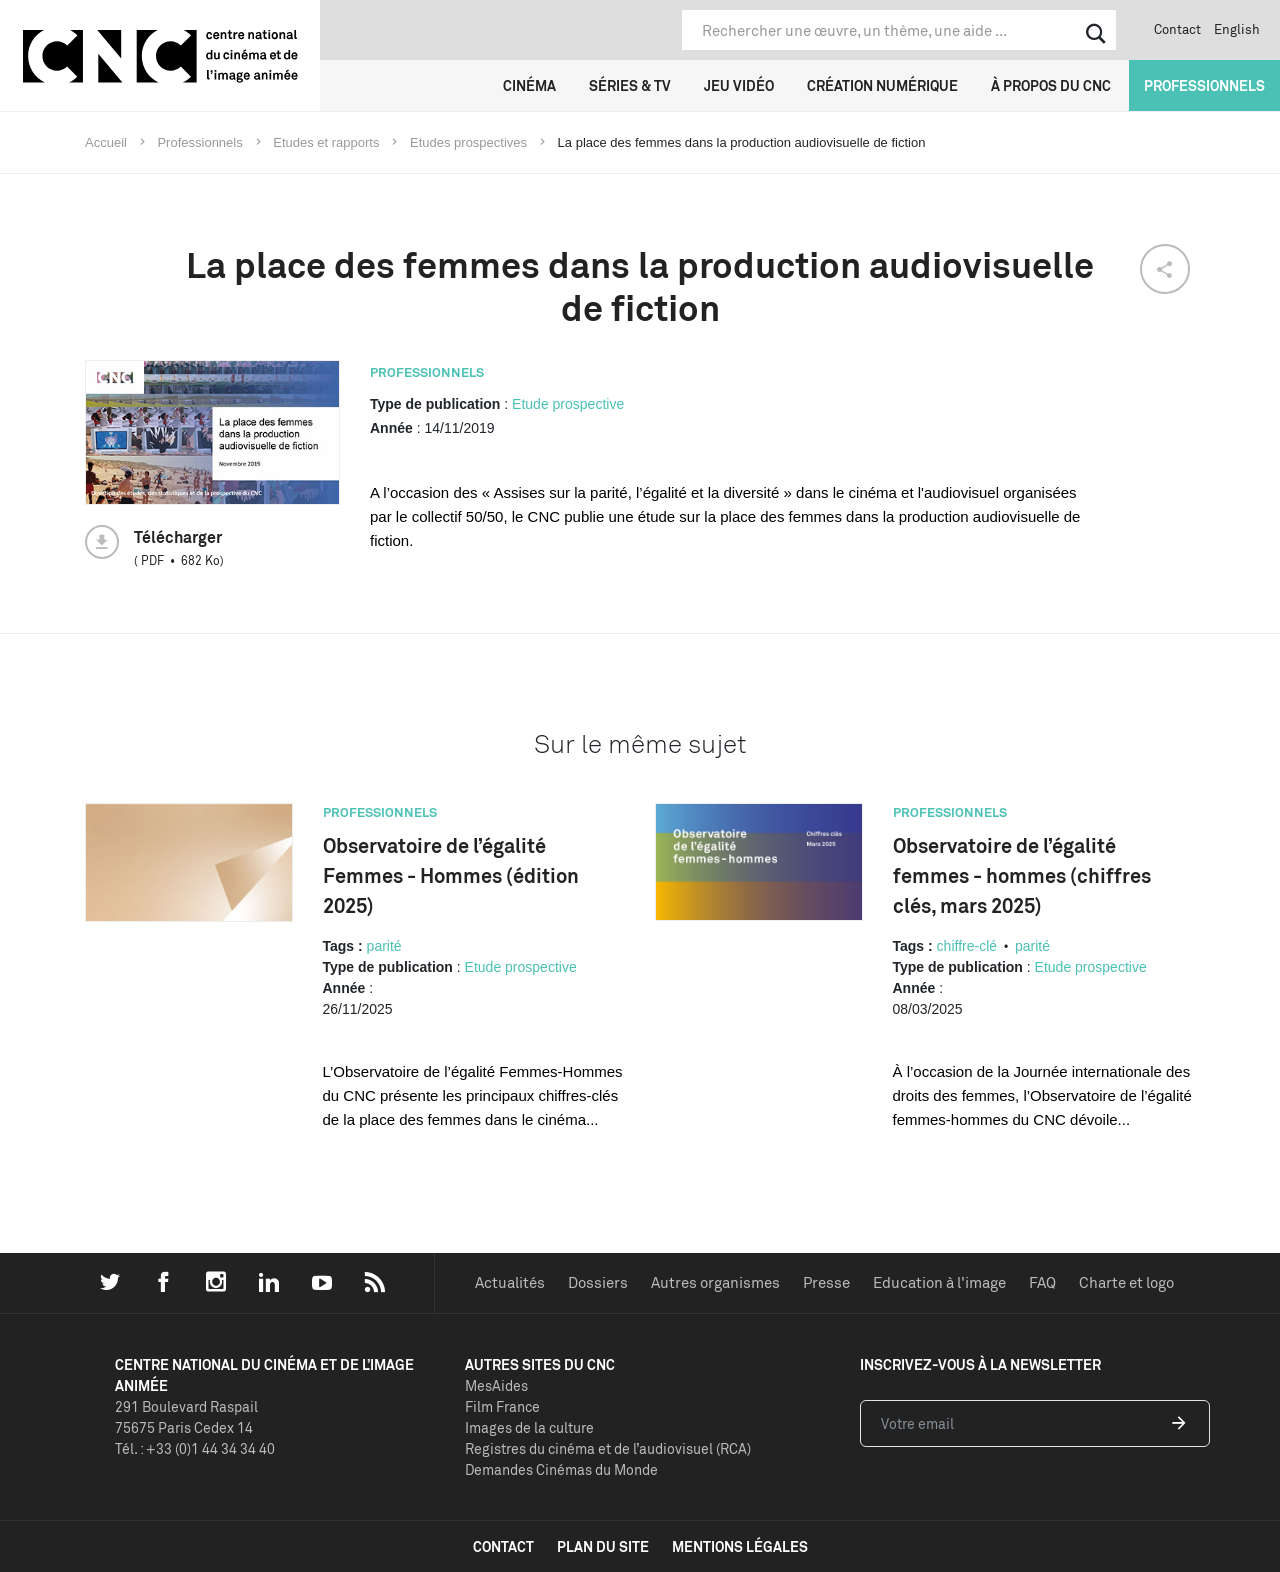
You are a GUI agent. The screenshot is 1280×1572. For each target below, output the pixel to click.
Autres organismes (715, 1282)
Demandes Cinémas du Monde (561, 1469)
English (1237, 29)
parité (384, 946)
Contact (1177, 29)
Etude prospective (568, 404)
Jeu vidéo (739, 85)
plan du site (603, 1546)
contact (503, 1546)
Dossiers (598, 1282)
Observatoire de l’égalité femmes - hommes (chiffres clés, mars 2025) (1022, 875)
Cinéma (529, 85)
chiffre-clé (967, 946)
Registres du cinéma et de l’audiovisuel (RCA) (608, 1448)
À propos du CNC (1051, 85)
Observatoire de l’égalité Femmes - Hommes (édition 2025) (451, 875)
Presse (826, 1282)
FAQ (1042, 1282)
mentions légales (740, 1546)
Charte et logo (1126, 1282)
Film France (502, 1406)
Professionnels (1204, 85)
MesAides (496, 1385)
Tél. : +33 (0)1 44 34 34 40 (195, 1448)
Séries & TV (630, 85)
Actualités (510, 1282)
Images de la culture (529, 1427)
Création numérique (882, 85)
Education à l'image (939, 1282)
